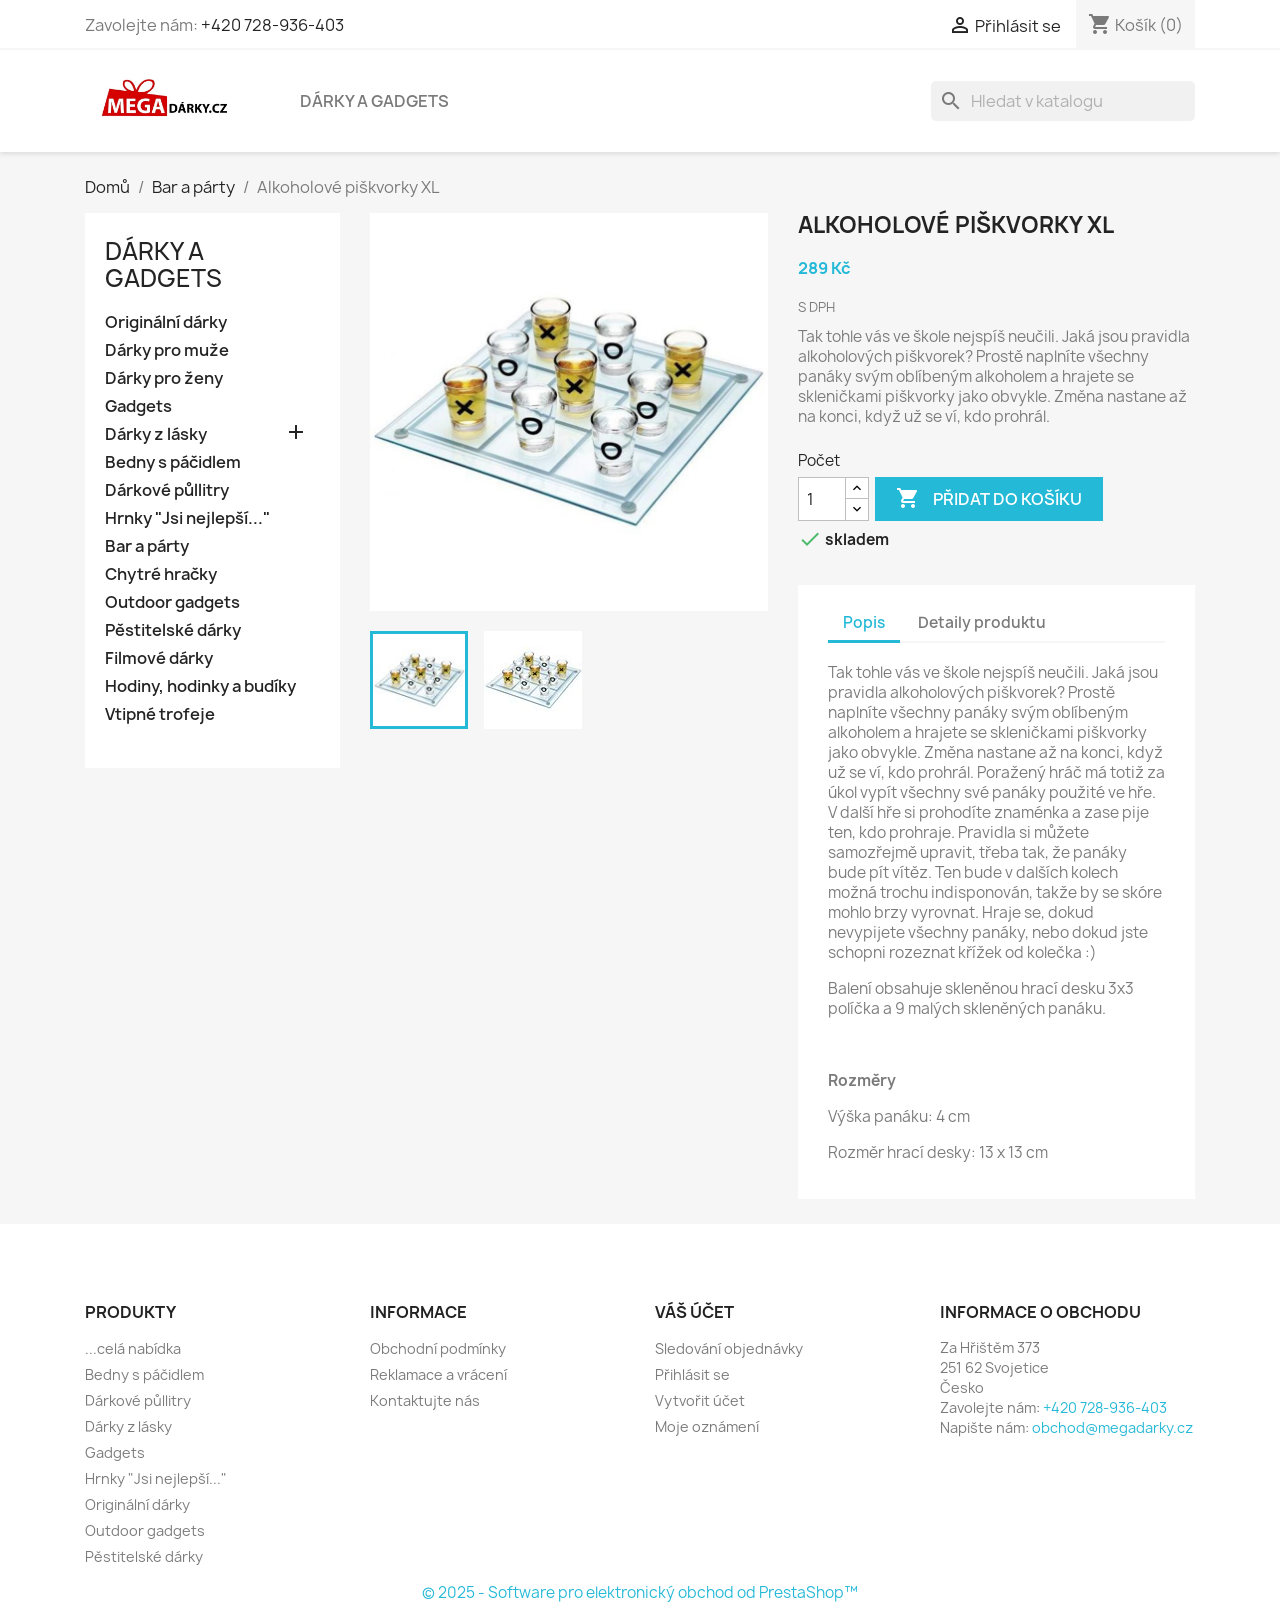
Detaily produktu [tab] (982, 622)
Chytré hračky (161, 574)
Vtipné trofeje (160, 714)
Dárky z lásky (156, 434)
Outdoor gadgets (172, 602)
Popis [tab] (864, 622)
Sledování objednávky (729, 1348)
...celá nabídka (133, 1348)
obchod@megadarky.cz (1112, 1427)
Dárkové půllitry (167, 490)
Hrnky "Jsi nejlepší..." (187, 518)
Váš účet (694, 1312)
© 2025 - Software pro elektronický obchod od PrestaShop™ (640, 1592)
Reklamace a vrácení (438, 1374)
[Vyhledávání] (1063, 101)
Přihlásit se (692, 1374)
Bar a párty (147, 546)
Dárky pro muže (167, 350)
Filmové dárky (159, 658)
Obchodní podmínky (438, 1348)
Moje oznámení (707, 1426)
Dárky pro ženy (164, 378)
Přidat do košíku (989, 499)
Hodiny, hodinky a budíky (200, 686)
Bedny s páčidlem (173, 462)
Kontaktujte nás (425, 1400)
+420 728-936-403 (272, 25)
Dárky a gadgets (374, 101)
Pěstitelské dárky (173, 630)
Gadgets (138, 406)
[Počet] (822, 499)
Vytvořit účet (700, 1400)
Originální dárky (166, 322)
